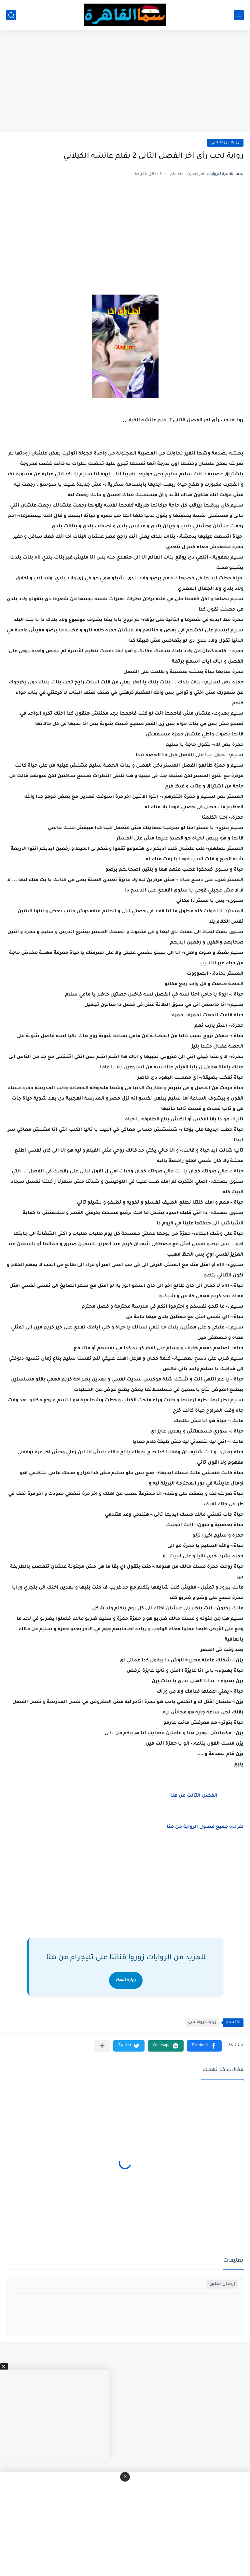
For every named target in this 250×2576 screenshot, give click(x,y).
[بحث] (11, 15)
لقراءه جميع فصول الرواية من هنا (205, 1827)
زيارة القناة (126, 1980)
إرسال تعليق (222, 2284)
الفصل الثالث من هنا (193, 1796)
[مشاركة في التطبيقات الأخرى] (102, 2046)
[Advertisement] (125, 81)
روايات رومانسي (225, 142)
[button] (204, 2046)
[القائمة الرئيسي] (239, 15)
